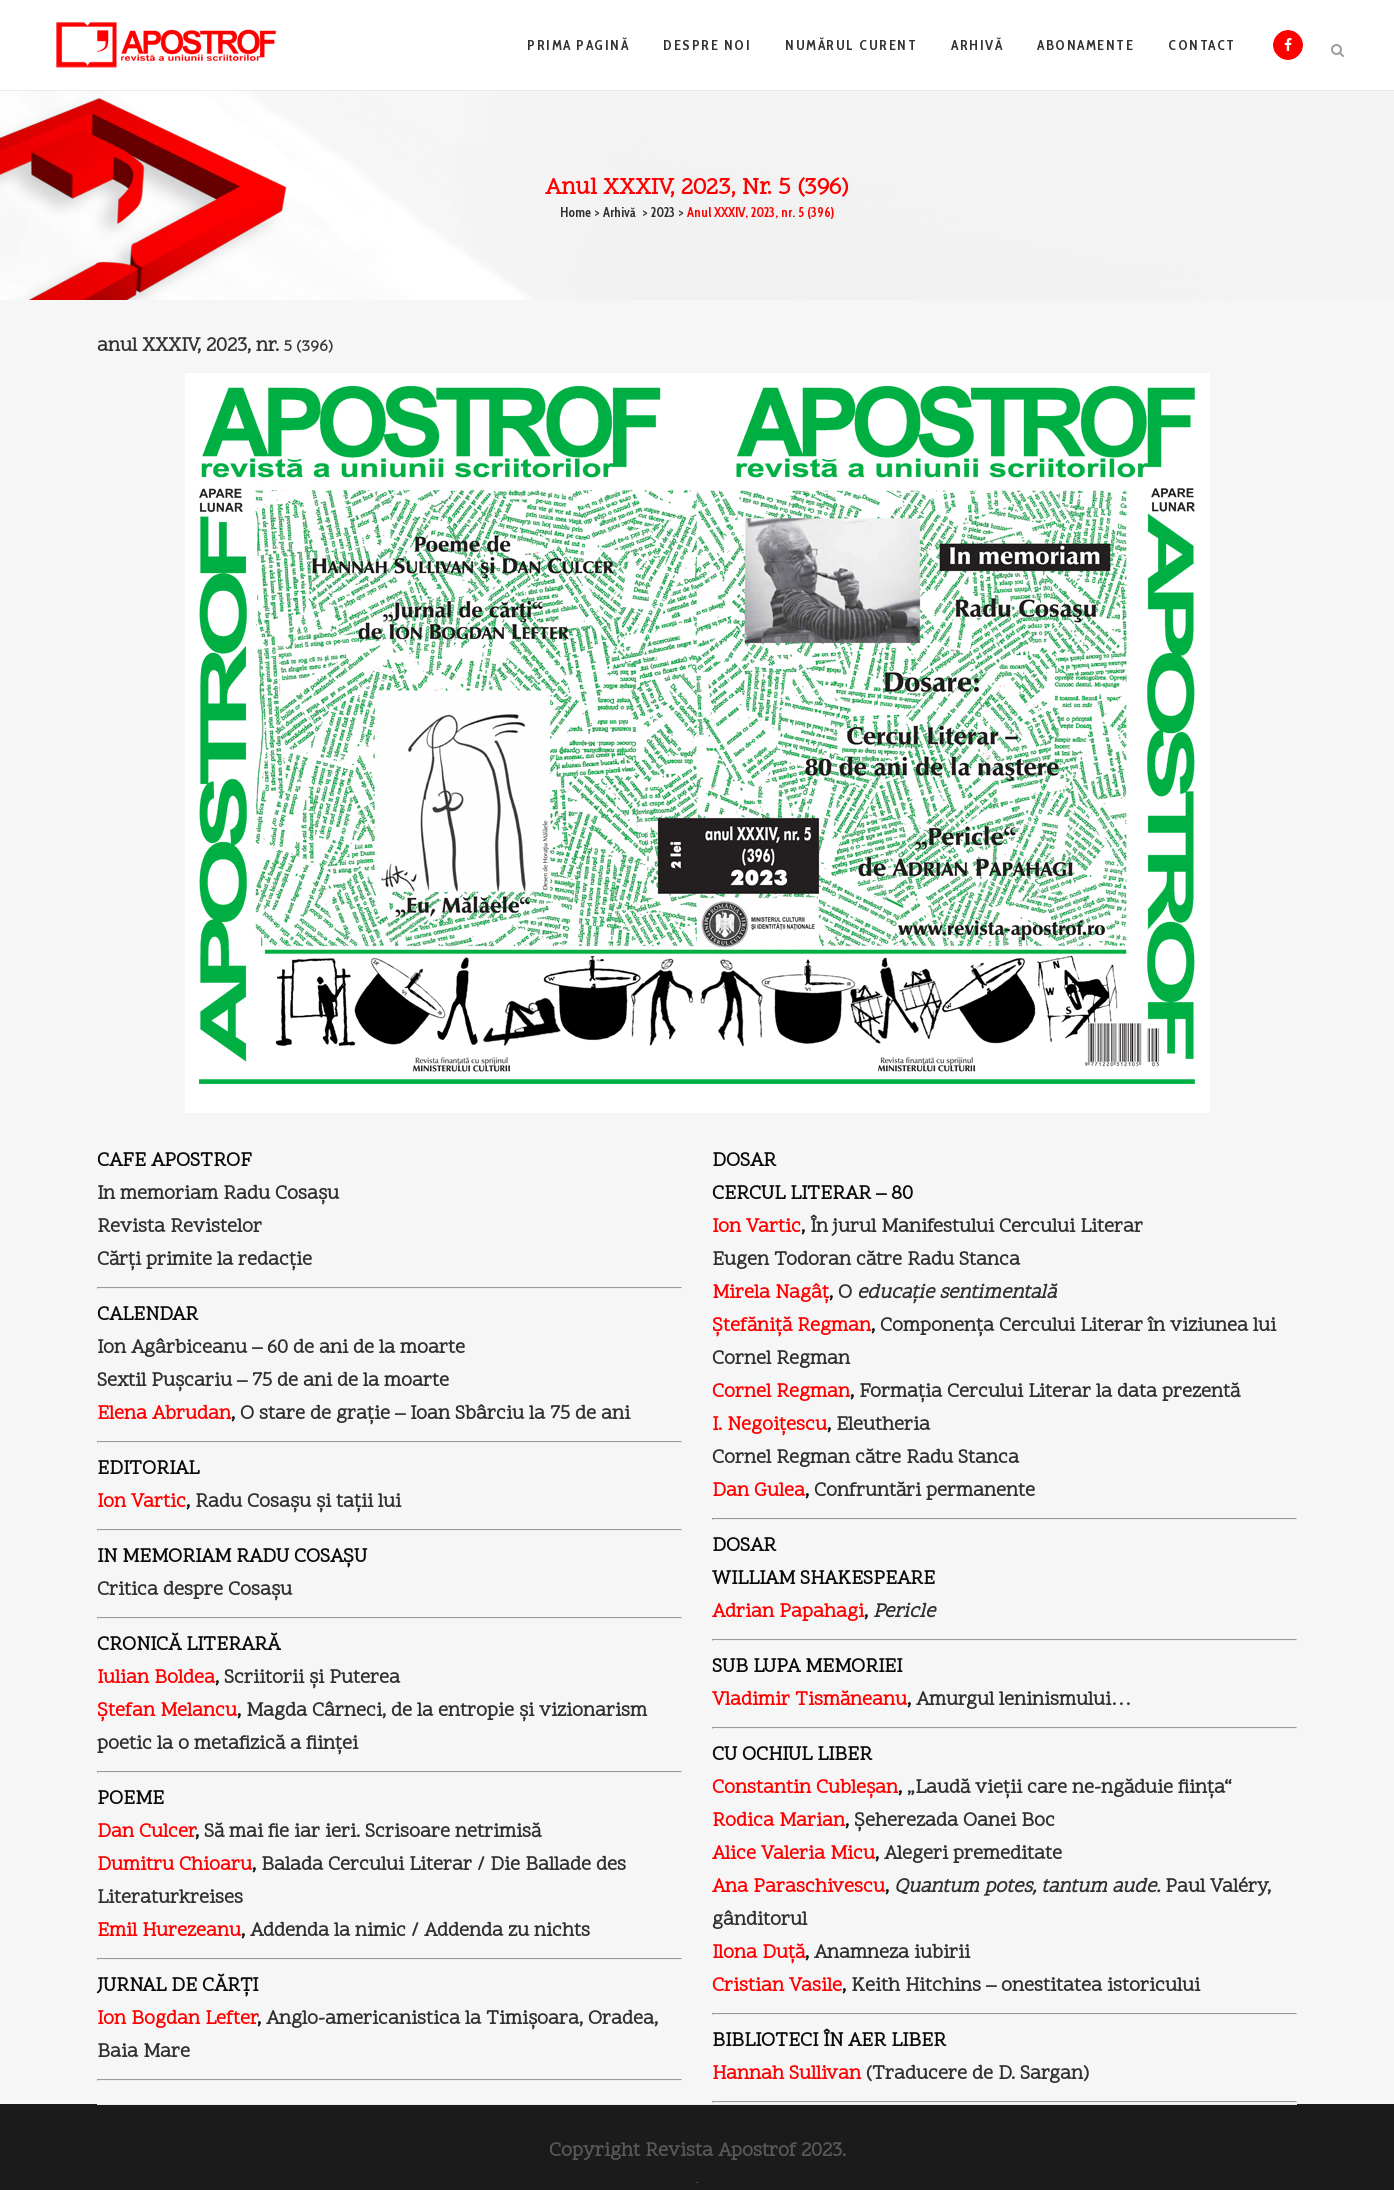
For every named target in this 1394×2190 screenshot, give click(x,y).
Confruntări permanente (924, 1491)
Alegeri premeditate (973, 1854)
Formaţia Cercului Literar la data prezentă (1047, 1392)
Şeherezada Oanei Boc (954, 1821)
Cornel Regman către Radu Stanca (865, 1458)
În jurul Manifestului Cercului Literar (974, 1227)
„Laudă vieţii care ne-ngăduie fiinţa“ (1069, 1788)
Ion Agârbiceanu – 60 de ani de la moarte (281, 1348)
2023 (663, 212)
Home (575, 212)
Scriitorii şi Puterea (312, 1678)
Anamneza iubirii (892, 1953)
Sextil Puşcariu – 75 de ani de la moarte (273, 1381)
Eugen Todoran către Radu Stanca (866, 1260)
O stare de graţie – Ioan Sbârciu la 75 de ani (435, 1414)
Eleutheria (883, 1425)
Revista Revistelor (179, 1227)
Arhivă (619, 212)
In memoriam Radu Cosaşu (218, 1194)
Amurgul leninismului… (1023, 1700)
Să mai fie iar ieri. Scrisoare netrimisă (372, 1832)
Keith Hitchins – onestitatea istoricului (1023, 1986)
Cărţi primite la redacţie (204, 1260)
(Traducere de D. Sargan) (900, 2074)
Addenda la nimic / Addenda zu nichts (420, 1931)
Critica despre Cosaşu (194, 1590)
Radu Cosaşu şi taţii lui (298, 1502)
